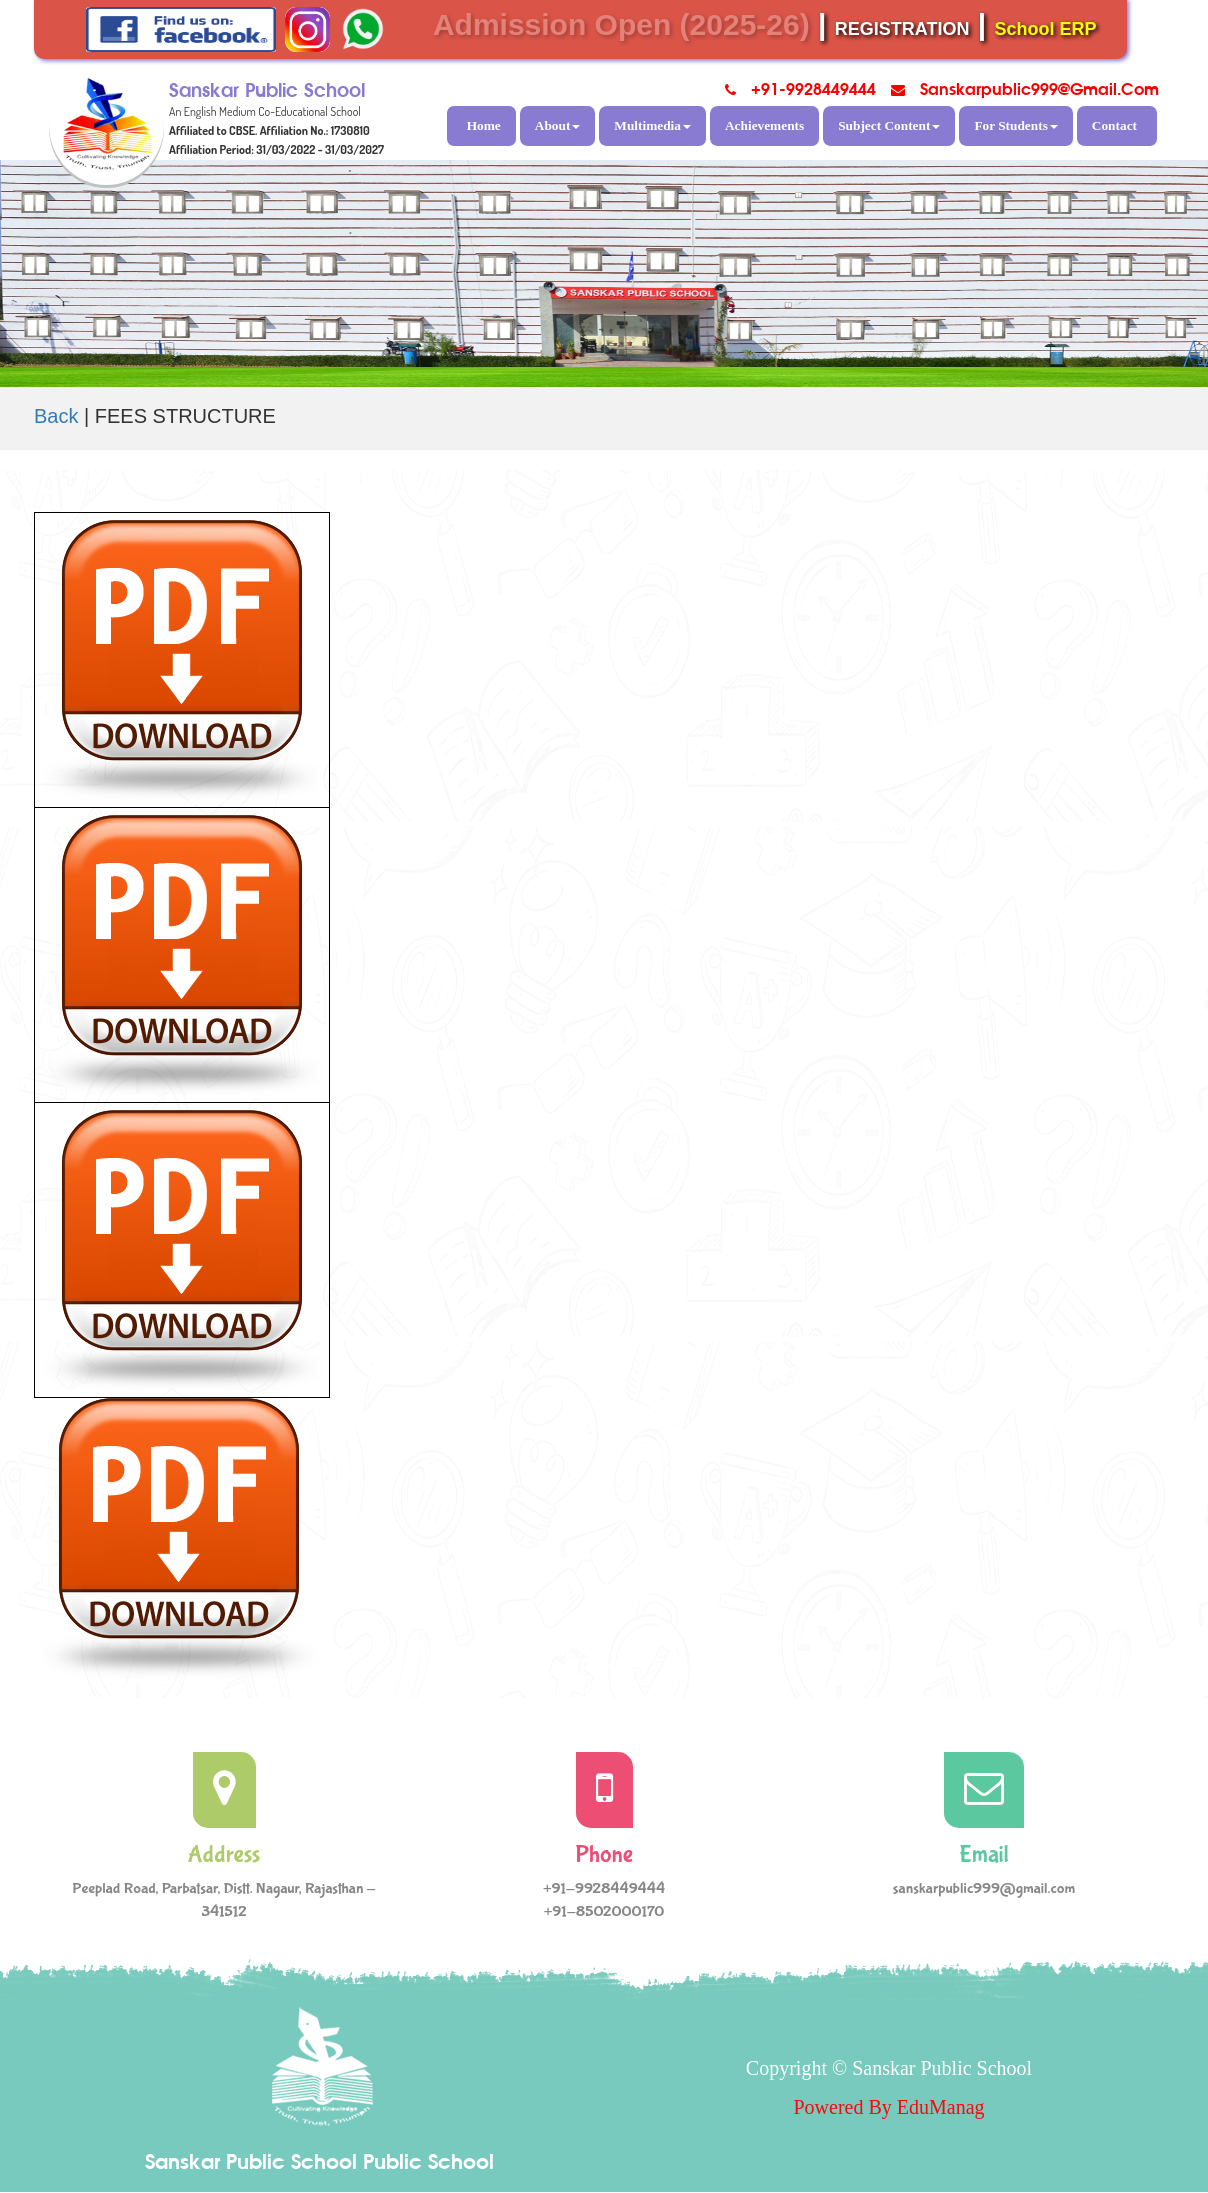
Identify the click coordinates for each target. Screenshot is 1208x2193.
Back (56, 416)
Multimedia (652, 125)
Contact (1114, 125)
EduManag (941, 2107)
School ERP (1046, 29)
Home (484, 125)
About (558, 125)
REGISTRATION (902, 29)
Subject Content (889, 125)
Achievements (764, 125)
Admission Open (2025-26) (621, 24)
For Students (1015, 125)
